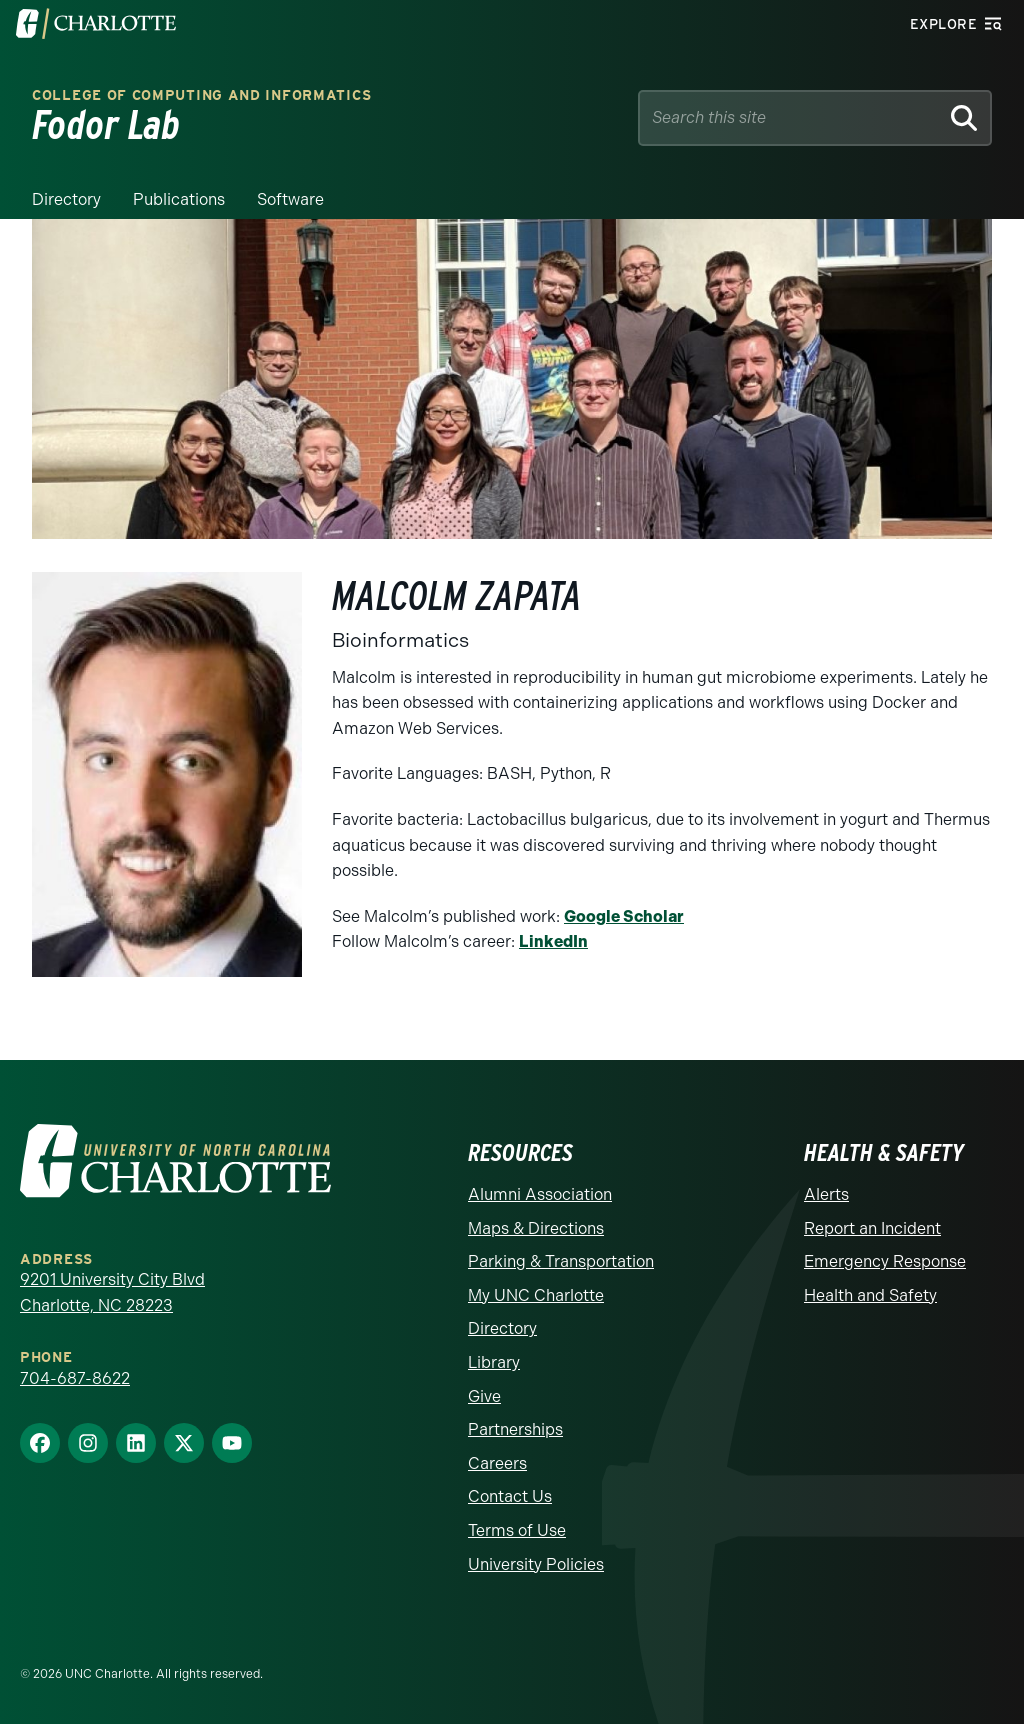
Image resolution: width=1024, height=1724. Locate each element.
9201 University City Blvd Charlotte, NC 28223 (112, 1292)
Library (494, 1362)
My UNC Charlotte (536, 1295)
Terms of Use (517, 1530)
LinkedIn (553, 941)
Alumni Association (540, 1194)
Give (484, 1396)
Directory (66, 199)
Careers (497, 1463)
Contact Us (510, 1496)
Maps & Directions (536, 1228)
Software (290, 199)
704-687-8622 (75, 1378)
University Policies (536, 1564)
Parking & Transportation (561, 1261)
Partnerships (515, 1429)
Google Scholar (624, 916)
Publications (179, 199)
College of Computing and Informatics (201, 95)
